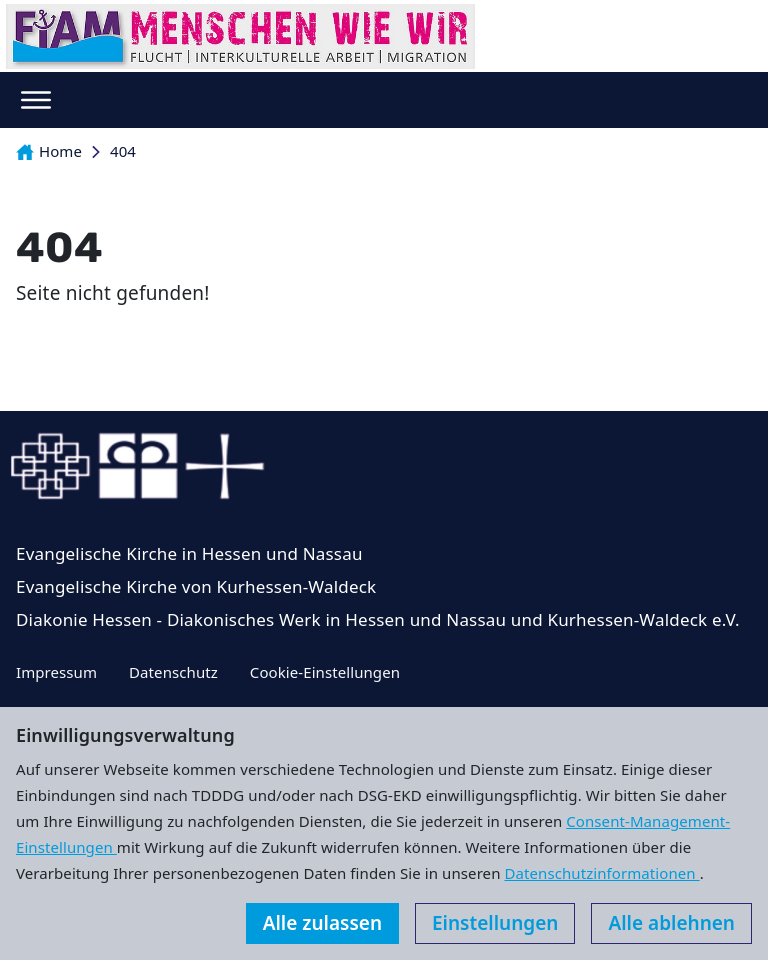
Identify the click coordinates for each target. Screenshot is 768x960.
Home (49, 151)
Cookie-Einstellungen (325, 672)
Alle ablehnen (671, 923)
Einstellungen (495, 923)
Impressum (56, 672)
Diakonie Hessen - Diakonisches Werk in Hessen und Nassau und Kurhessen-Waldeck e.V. (378, 619)
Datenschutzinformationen (601, 873)
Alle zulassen (322, 923)
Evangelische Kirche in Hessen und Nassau (189, 553)
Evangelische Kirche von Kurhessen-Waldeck (196, 586)
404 (123, 151)
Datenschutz (173, 672)
